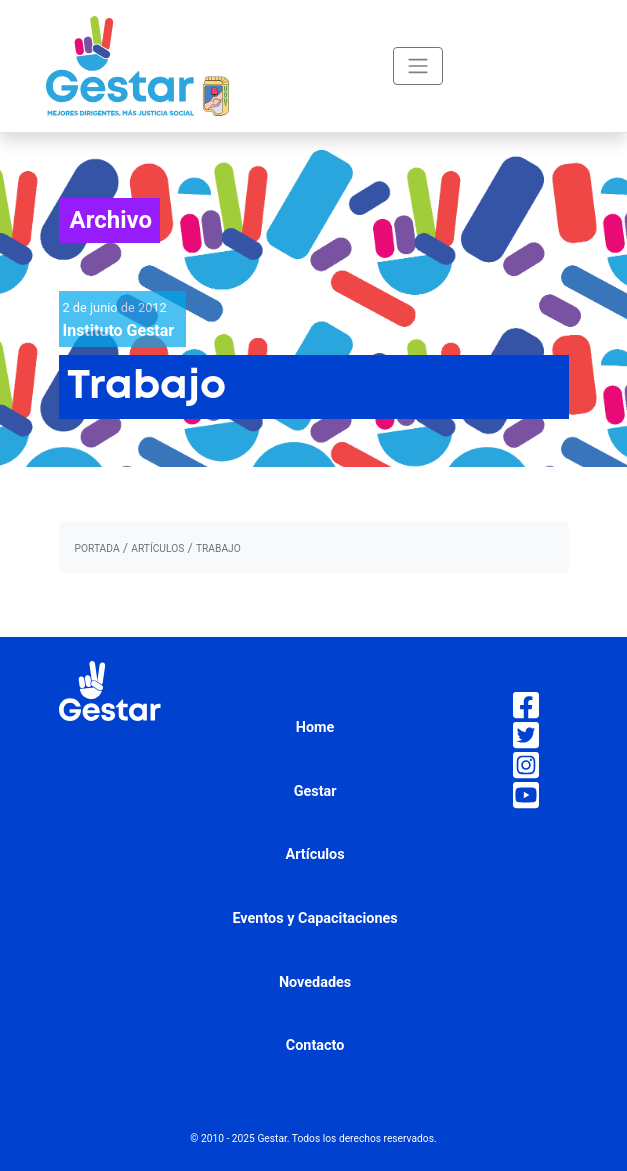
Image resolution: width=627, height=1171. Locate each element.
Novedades (315, 982)
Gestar (315, 791)
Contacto (315, 1045)
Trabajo (218, 548)
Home (315, 727)
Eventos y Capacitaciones (314, 918)
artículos (157, 548)
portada (97, 548)
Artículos (315, 854)
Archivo (111, 220)
